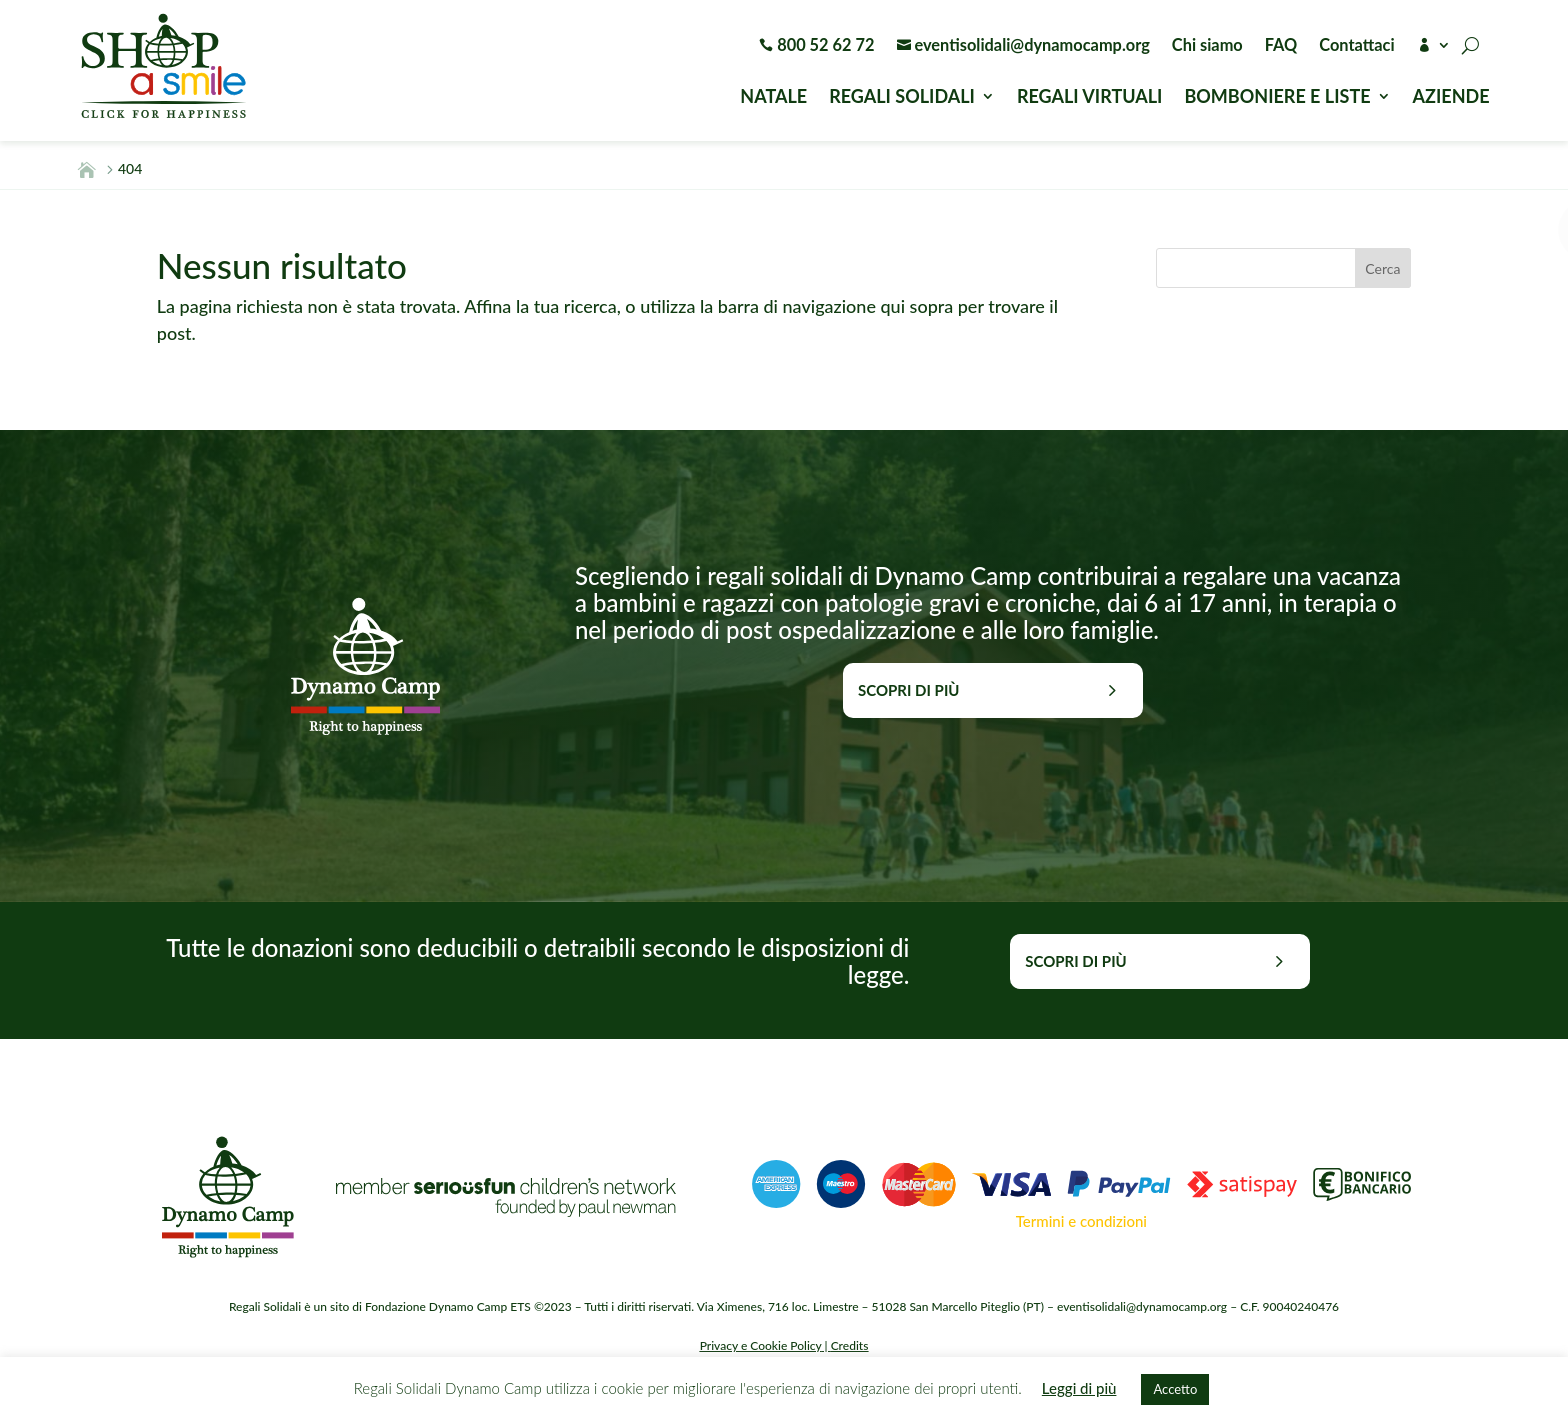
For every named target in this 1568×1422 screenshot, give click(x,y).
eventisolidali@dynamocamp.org (1023, 46)
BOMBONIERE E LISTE (1277, 98)
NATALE (773, 98)
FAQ (1281, 46)
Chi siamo (1207, 46)
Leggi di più (1079, 1388)
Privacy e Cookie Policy (761, 1345)
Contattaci (1356, 46)
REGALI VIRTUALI (1090, 98)
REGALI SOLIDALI (902, 98)
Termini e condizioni (1081, 1221)
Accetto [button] (1175, 1389)
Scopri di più (908, 690)
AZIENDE (1451, 98)
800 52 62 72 (816, 46)
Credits (850, 1345)
